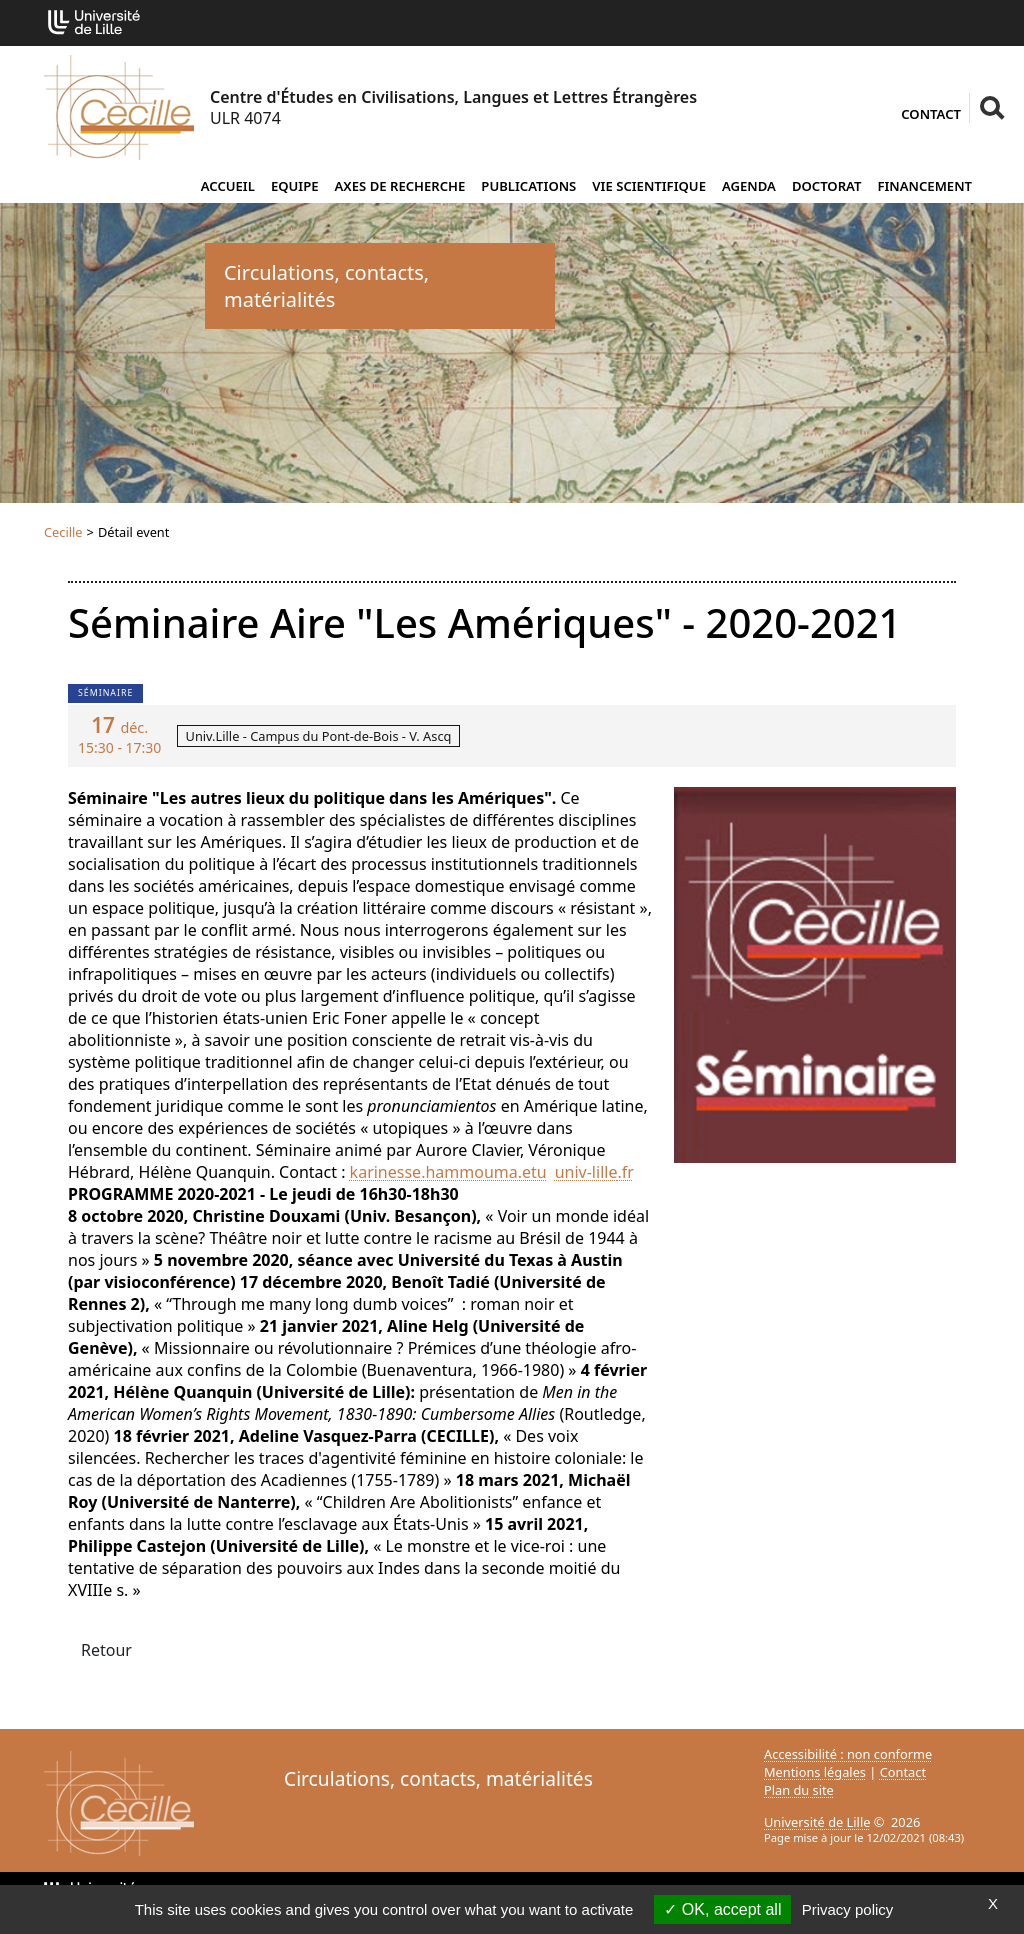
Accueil (228, 186)
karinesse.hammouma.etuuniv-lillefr (492, 1172)
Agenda (749, 186)
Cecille (63, 532)
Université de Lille (817, 1822)
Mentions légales (815, 1772)
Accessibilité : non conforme (848, 1754)
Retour (106, 1650)
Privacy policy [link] (848, 1909)
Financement (924, 186)
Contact (931, 114)
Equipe (295, 186)
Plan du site (799, 1790)
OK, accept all (722, 1909)
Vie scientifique (649, 186)
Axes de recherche (400, 186)
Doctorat (827, 186)
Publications (528, 186)
